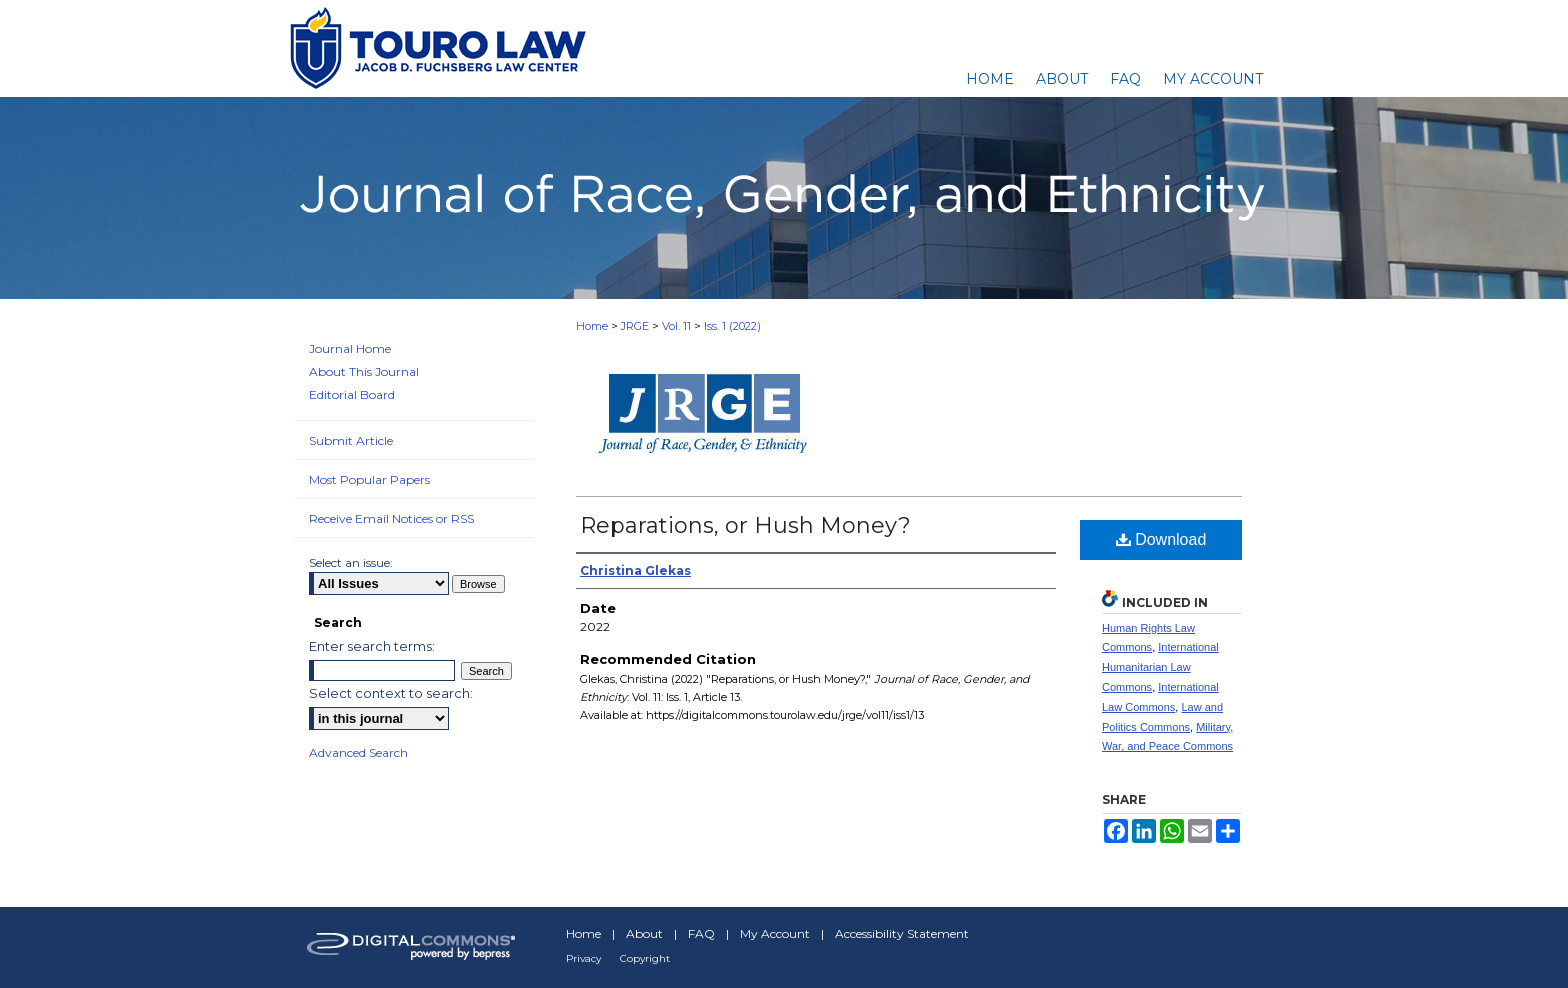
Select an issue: (351, 562)
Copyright (645, 958)
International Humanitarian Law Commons (1160, 667)
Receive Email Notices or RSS (391, 518)
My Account (775, 933)
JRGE (635, 326)
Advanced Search (358, 752)
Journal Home (350, 348)
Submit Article (351, 440)
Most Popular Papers (369, 479)
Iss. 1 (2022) (732, 326)
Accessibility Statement (902, 933)
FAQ (701, 933)
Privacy (583, 958)
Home (592, 326)
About (644, 933)
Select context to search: (391, 693)
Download (1161, 539)
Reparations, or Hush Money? (745, 525)
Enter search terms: (372, 646)
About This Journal (364, 371)
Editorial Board (352, 394)
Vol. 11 (676, 326)
